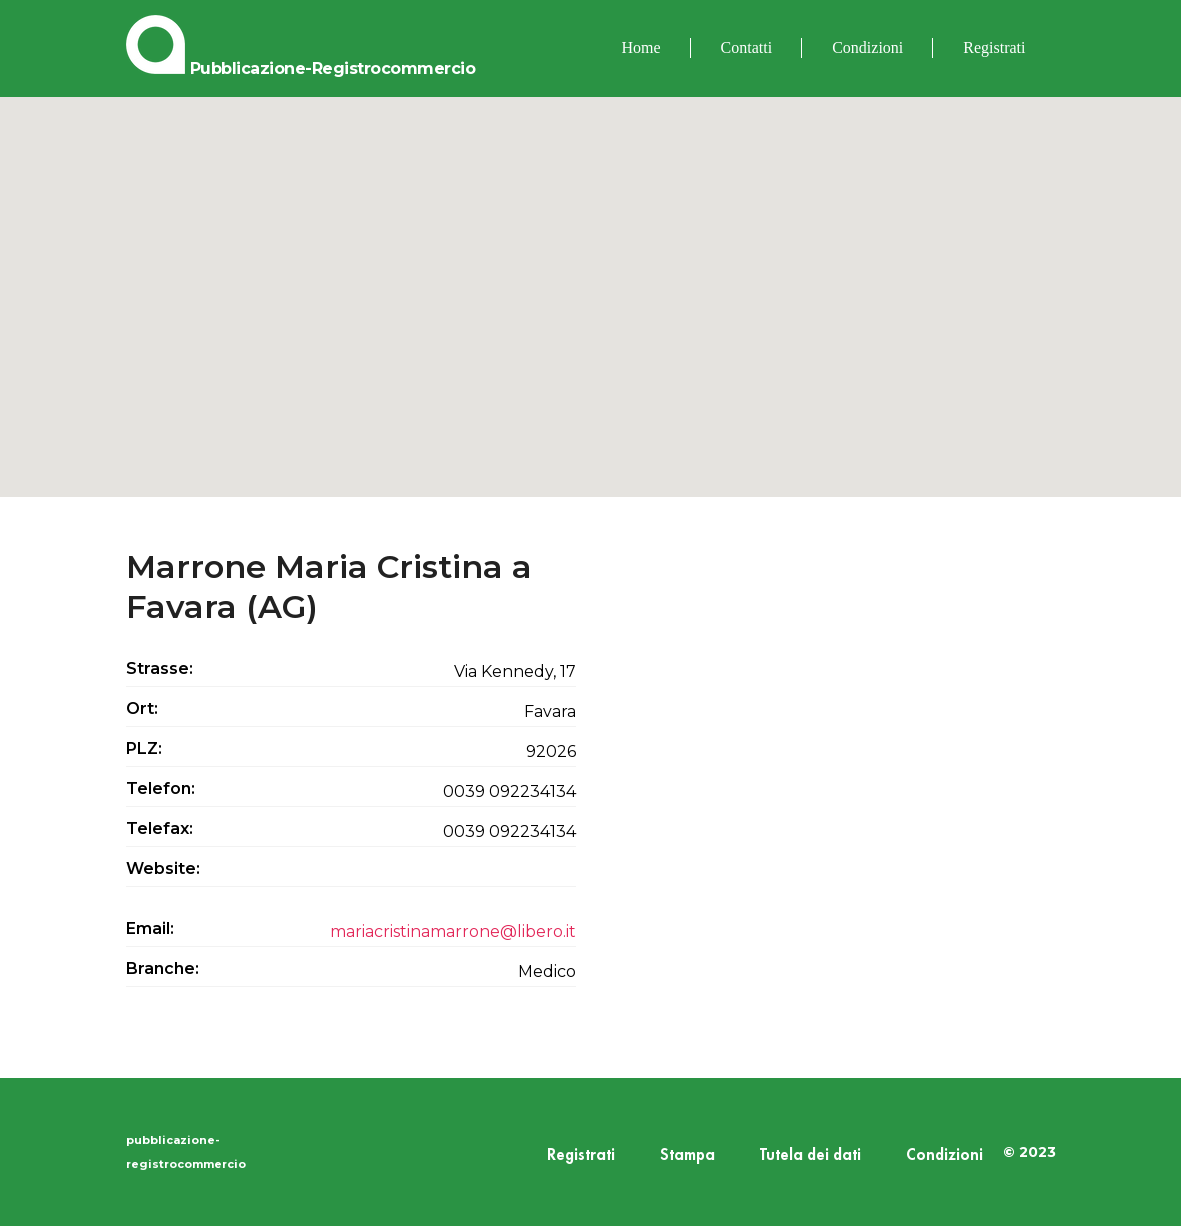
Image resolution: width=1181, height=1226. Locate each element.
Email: (150, 928)
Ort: (142, 708)
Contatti (747, 47)
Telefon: (160, 788)
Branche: (162, 968)
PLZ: (144, 748)
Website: (163, 868)
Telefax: (159, 828)
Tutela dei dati (810, 1155)
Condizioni (867, 47)
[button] (591, 278)
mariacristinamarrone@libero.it (453, 931)
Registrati (994, 47)
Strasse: (159, 668)
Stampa (687, 1155)
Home (641, 47)
